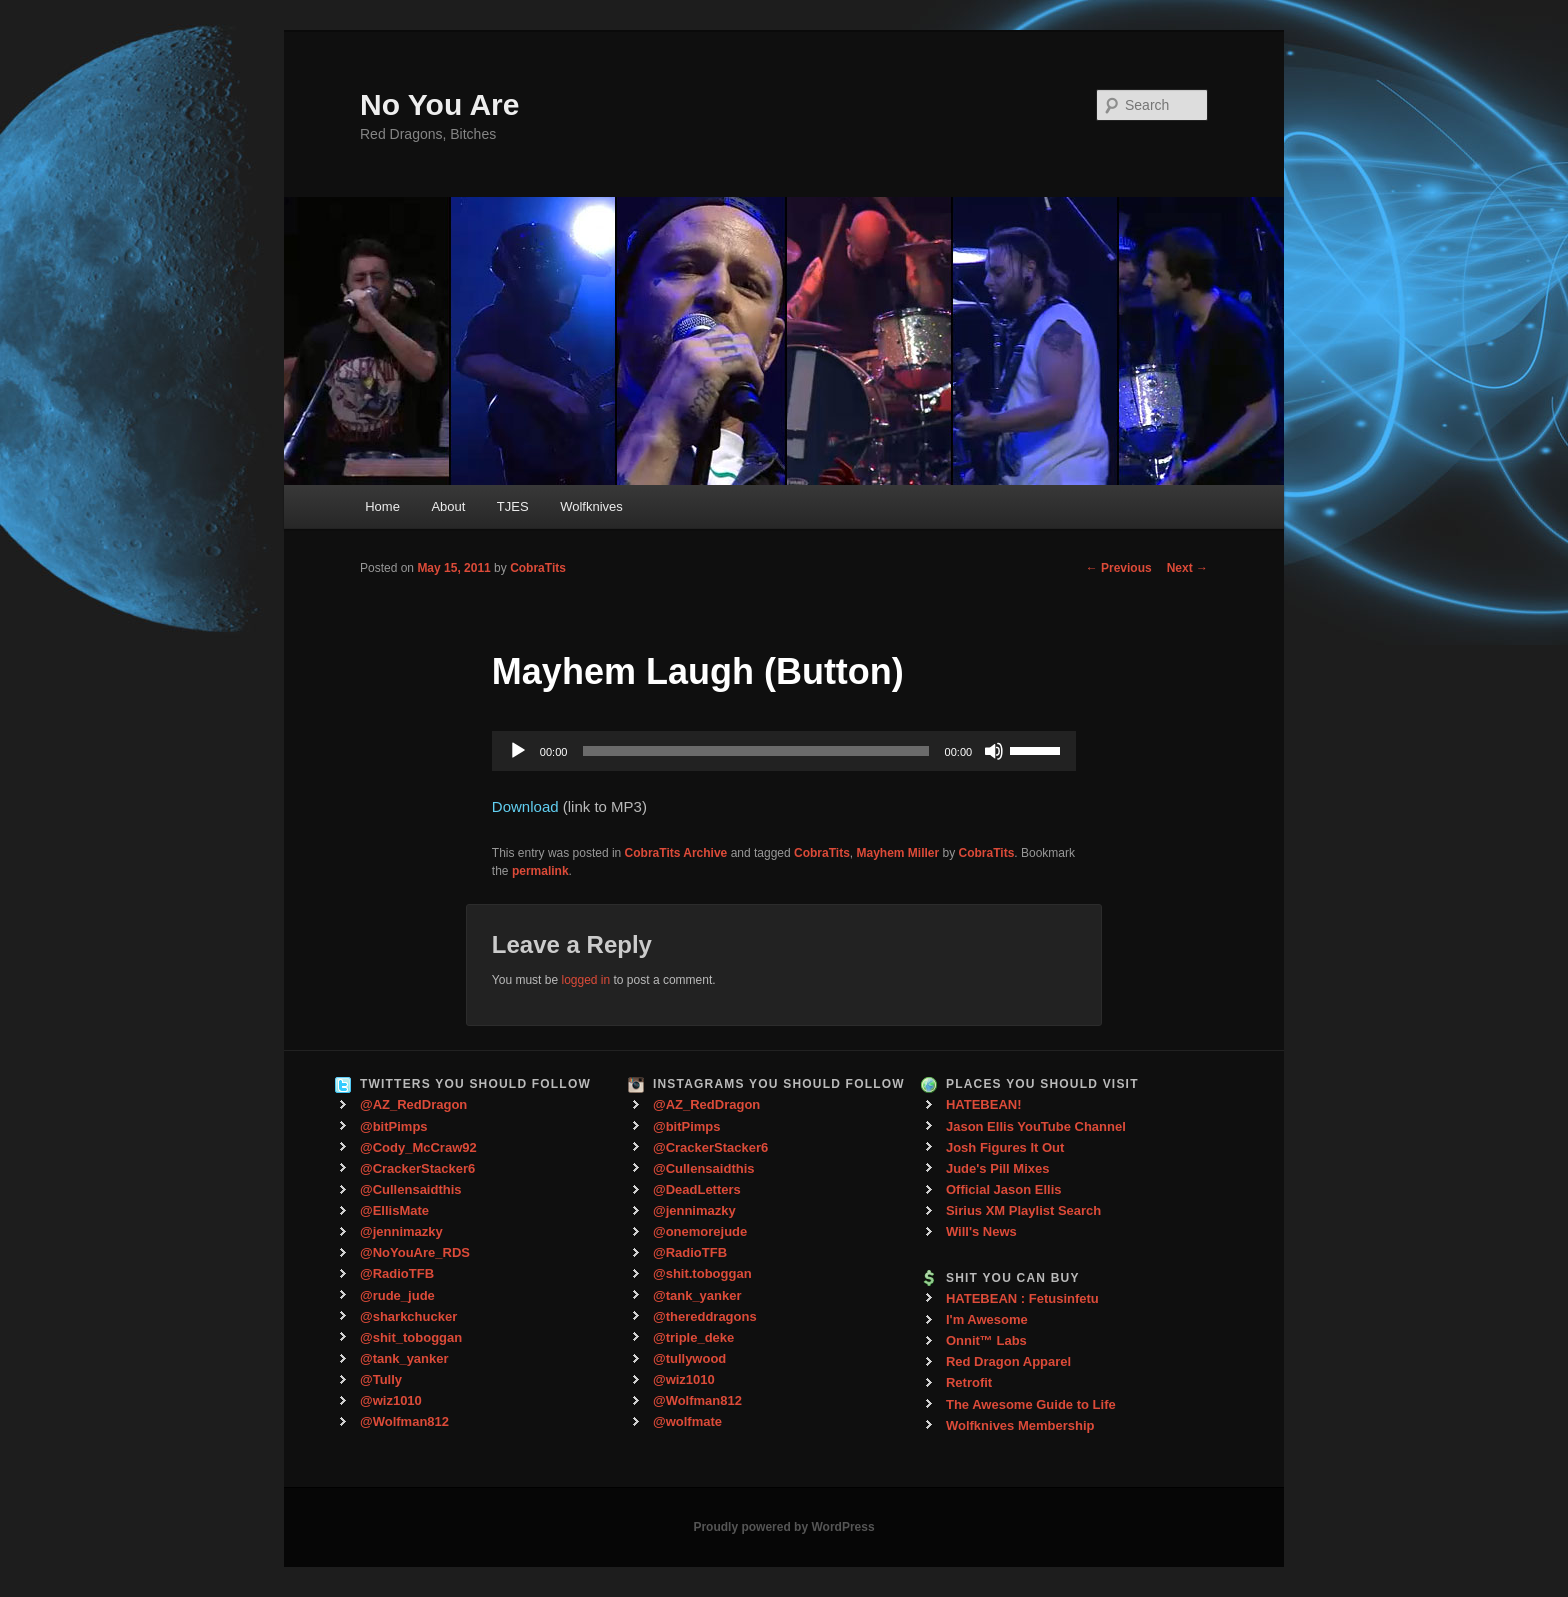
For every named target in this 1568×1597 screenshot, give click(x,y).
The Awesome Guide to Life (1031, 1404)
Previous (1119, 568)
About (448, 506)
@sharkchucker (408, 1316)
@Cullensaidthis (411, 1189)
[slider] (755, 751)
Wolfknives (591, 506)
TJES (513, 506)
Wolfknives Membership (1020, 1425)
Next (1187, 568)
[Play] (518, 751)
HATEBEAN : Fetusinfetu (1022, 1298)
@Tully (381, 1379)
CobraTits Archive (676, 853)
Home (382, 506)
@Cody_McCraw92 (418, 1147)
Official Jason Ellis (1004, 1189)
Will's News (981, 1231)
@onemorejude (700, 1231)
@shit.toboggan (702, 1273)
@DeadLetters (697, 1189)
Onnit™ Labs (986, 1340)
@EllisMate (394, 1210)
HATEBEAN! (984, 1104)
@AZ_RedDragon (413, 1104)
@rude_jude (397, 1295)
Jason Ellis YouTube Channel (1036, 1126)
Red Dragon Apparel (1008, 1361)
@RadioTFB (397, 1273)
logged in (585, 980)
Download (525, 806)
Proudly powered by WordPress (783, 1527)
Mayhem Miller (898, 853)
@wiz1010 (391, 1400)
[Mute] (994, 751)
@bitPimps (394, 1126)
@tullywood (689, 1358)
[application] (784, 751)
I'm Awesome (987, 1319)
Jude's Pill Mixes (998, 1168)
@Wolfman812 (404, 1421)
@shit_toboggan (411, 1337)
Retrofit (969, 1382)
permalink (540, 871)
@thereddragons (705, 1316)
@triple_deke (693, 1337)
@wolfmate (687, 1421)
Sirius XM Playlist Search (1023, 1210)
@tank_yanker (404, 1358)
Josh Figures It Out (1005, 1147)
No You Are (439, 104)
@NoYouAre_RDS (415, 1252)
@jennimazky (401, 1231)
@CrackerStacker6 (417, 1168)
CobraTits (538, 568)
